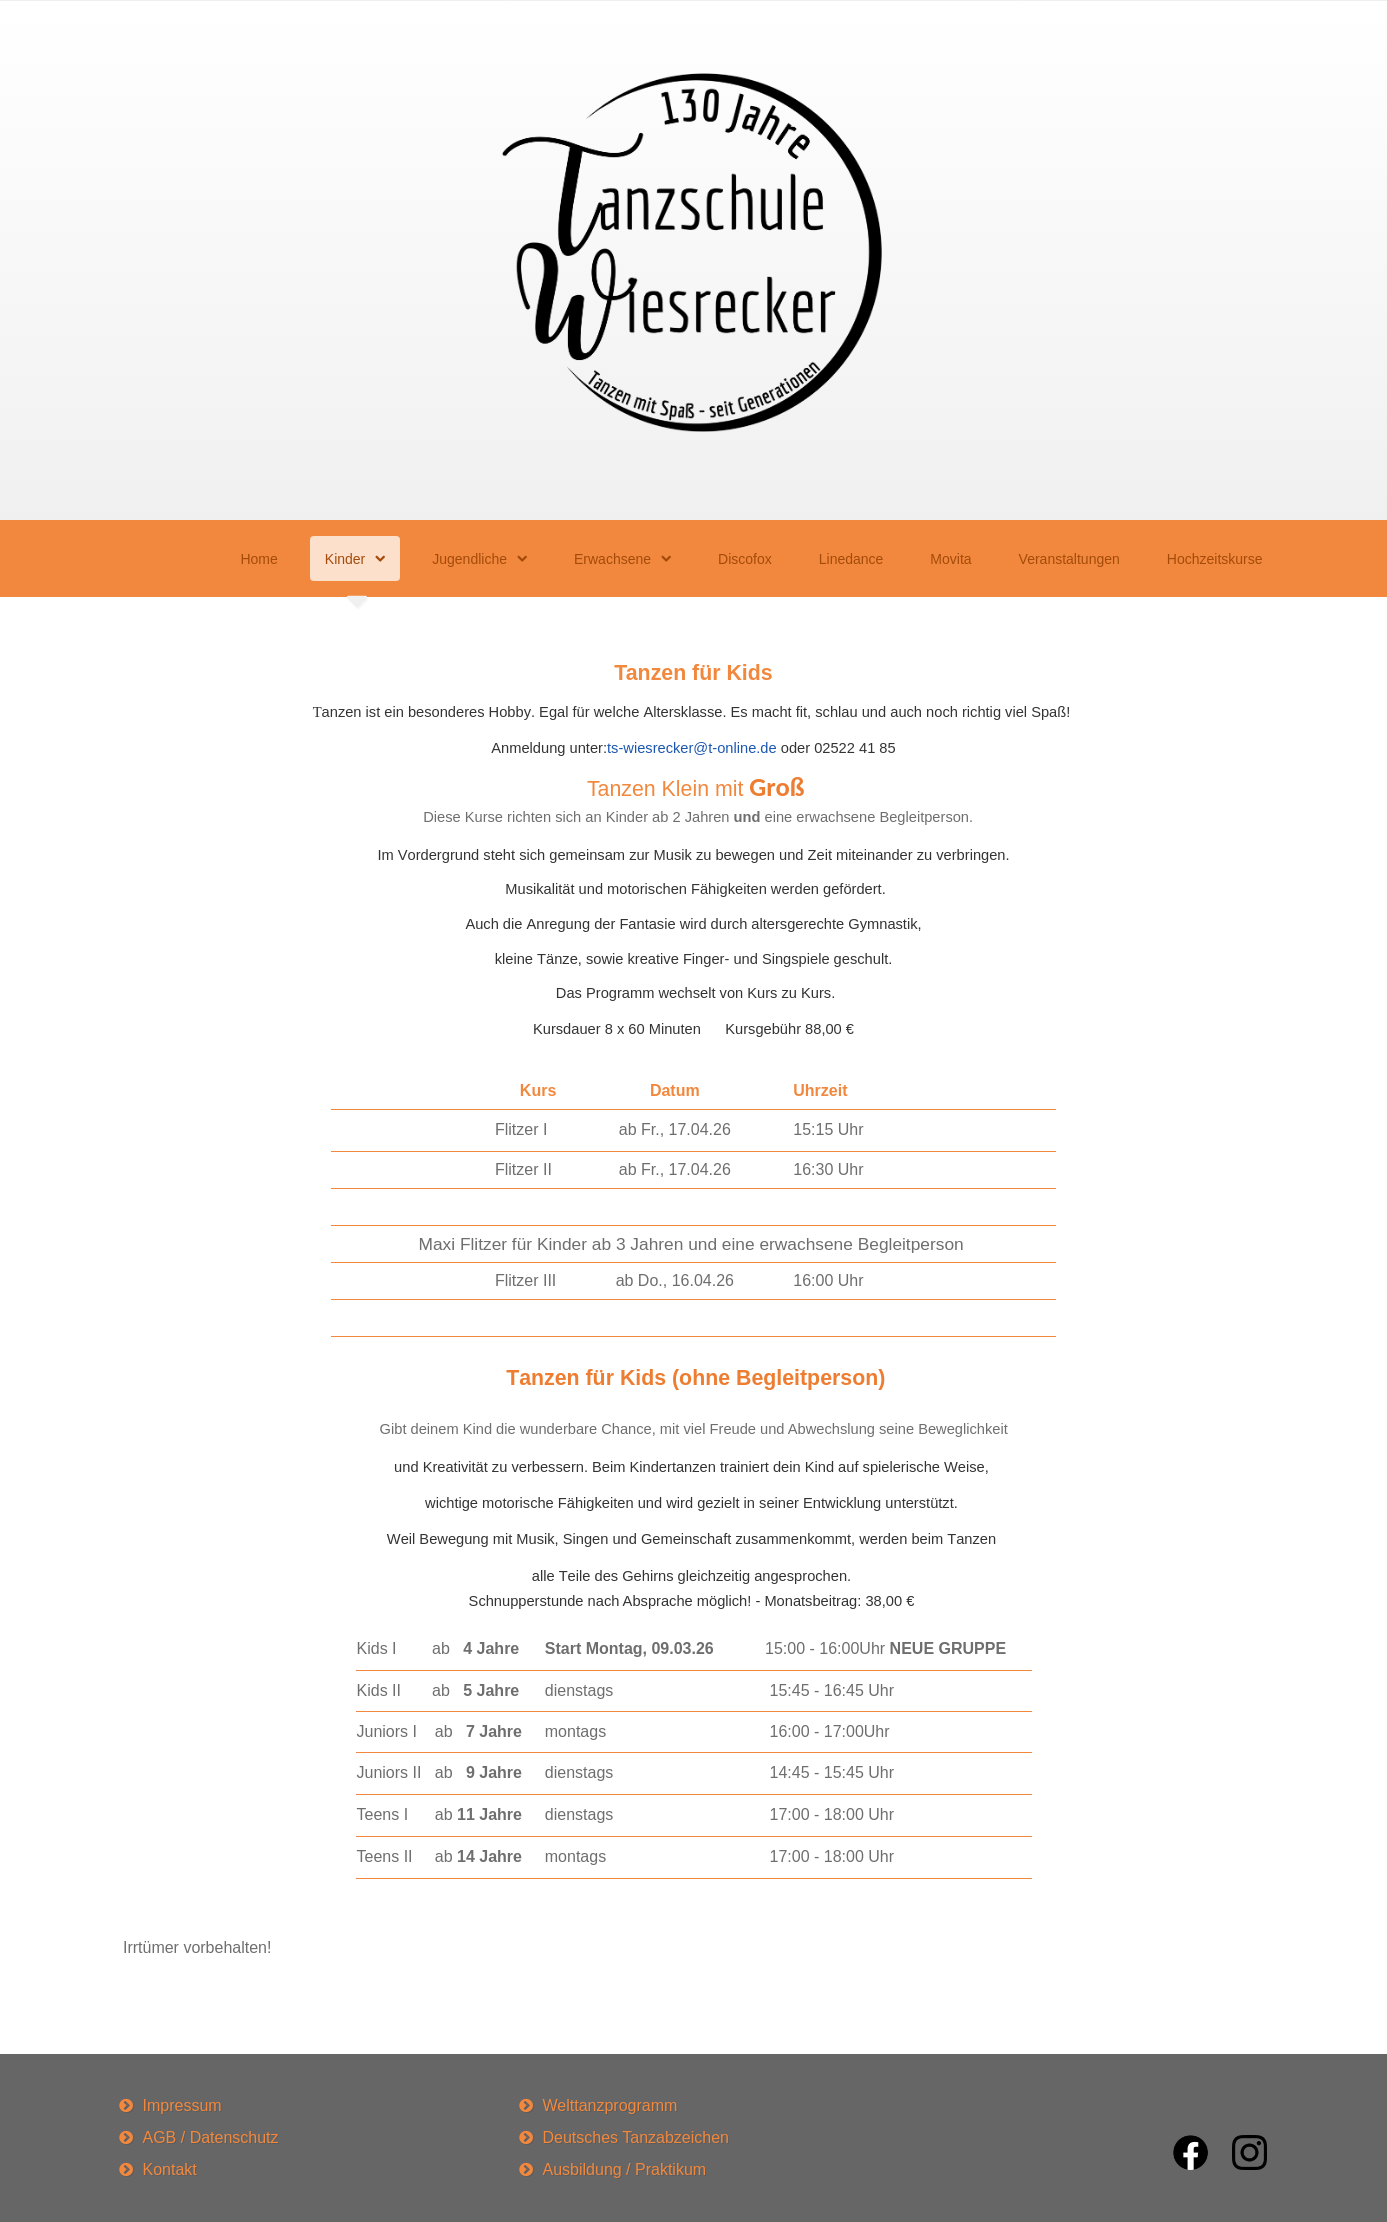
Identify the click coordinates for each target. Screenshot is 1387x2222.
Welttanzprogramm (610, 2105)
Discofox (745, 559)
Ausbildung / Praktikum (625, 2169)
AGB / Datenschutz (211, 2137)
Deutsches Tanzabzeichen (636, 2137)
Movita (950, 559)
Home (258, 559)
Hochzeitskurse (1215, 559)
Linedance (851, 559)
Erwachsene (612, 559)
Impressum (182, 2105)
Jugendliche (469, 559)
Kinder (345, 559)
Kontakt (170, 2169)
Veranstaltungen (1069, 559)
